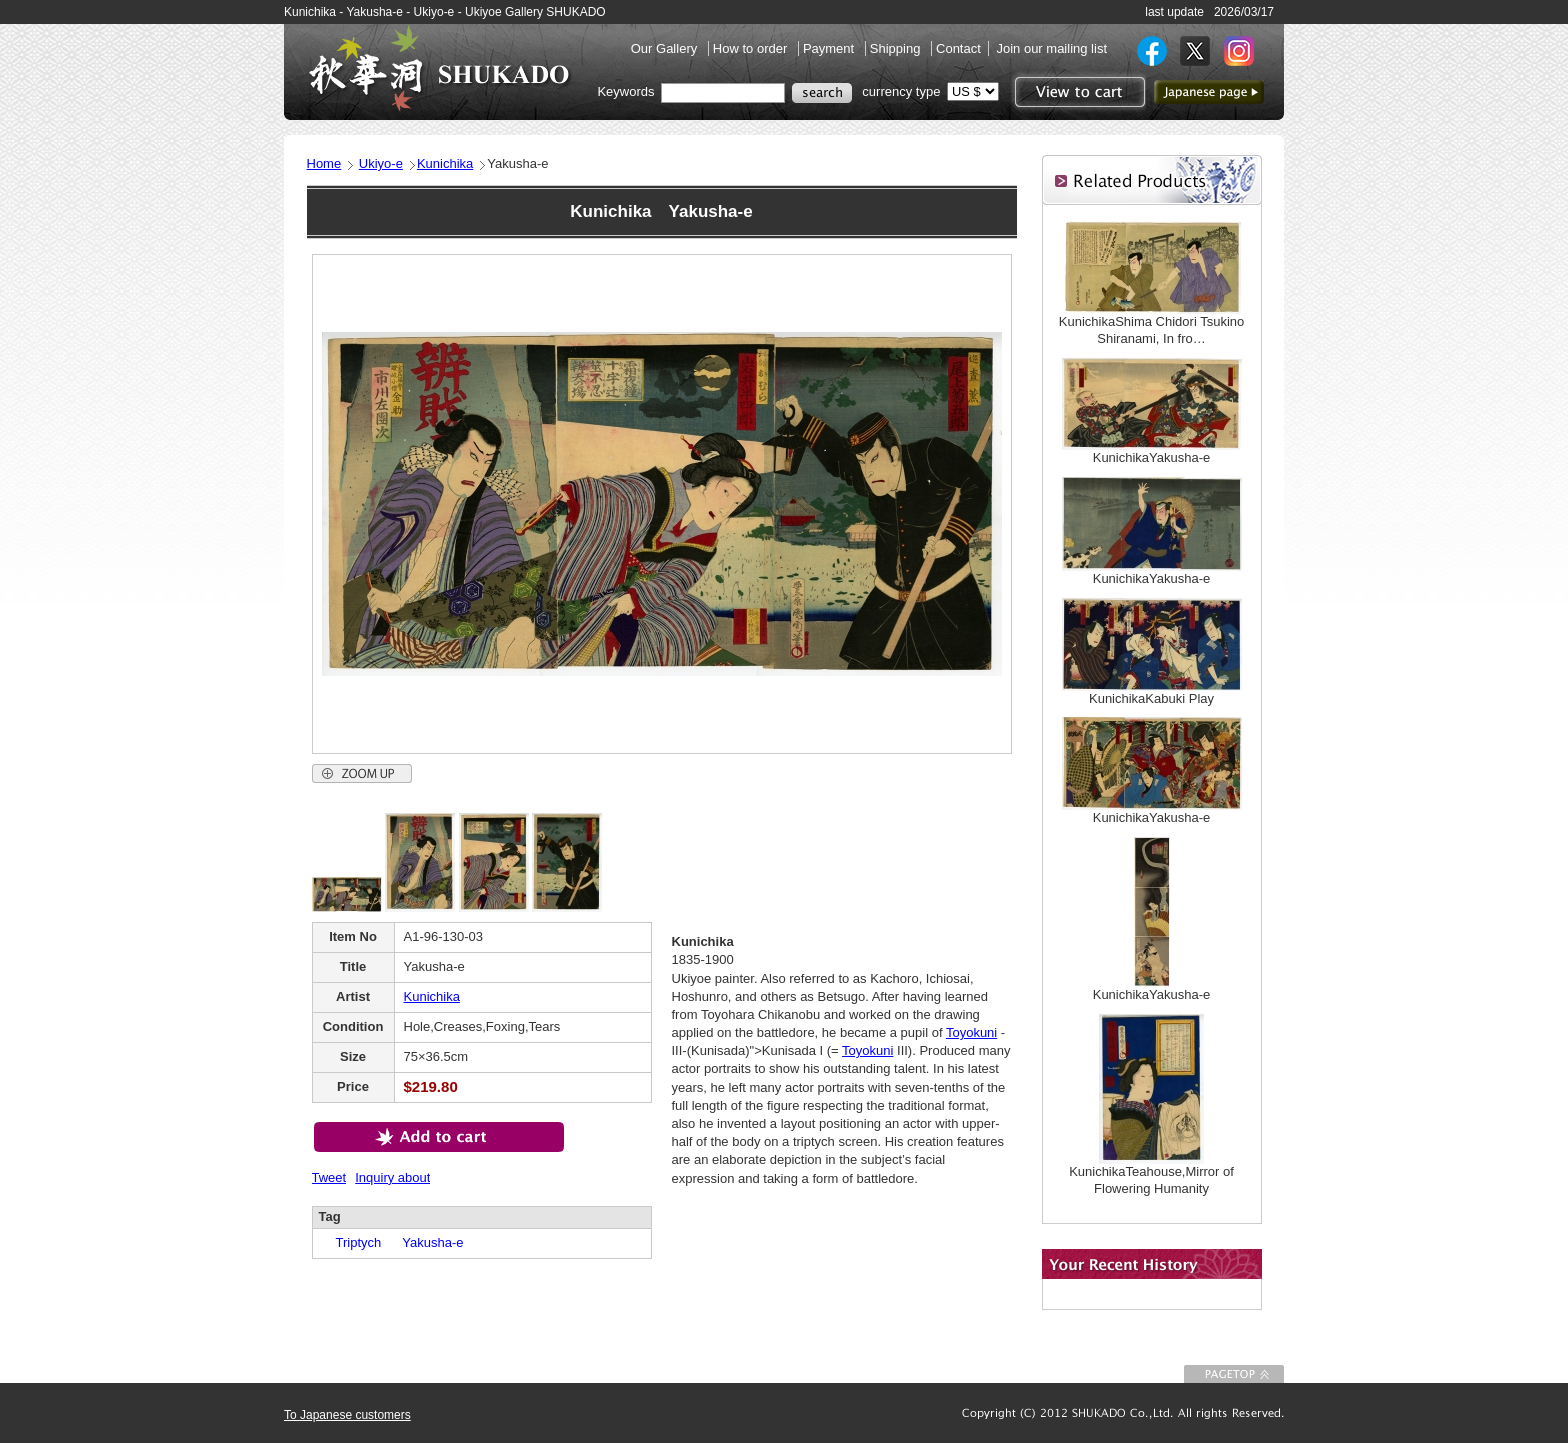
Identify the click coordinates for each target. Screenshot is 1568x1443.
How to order (752, 48)
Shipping (897, 48)
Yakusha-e (426, 1242)
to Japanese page (1209, 92)
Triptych (352, 1242)
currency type (901, 91)
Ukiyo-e (381, 163)
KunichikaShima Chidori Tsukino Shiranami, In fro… (1151, 330)
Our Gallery (666, 48)
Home (324, 163)
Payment (830, 48)
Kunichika (445, 163)
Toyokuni (971, 1032)
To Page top (1234, 1374)
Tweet (329, 1177)
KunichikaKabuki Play (1151, 698)
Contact (958, 48)
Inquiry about (392, 1177)
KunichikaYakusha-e (1152, 457)
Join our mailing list (1051, 48)
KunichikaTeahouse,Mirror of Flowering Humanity (1151, 1180)
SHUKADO (439, 68)
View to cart (1077, 92)
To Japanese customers (347, 1415)
